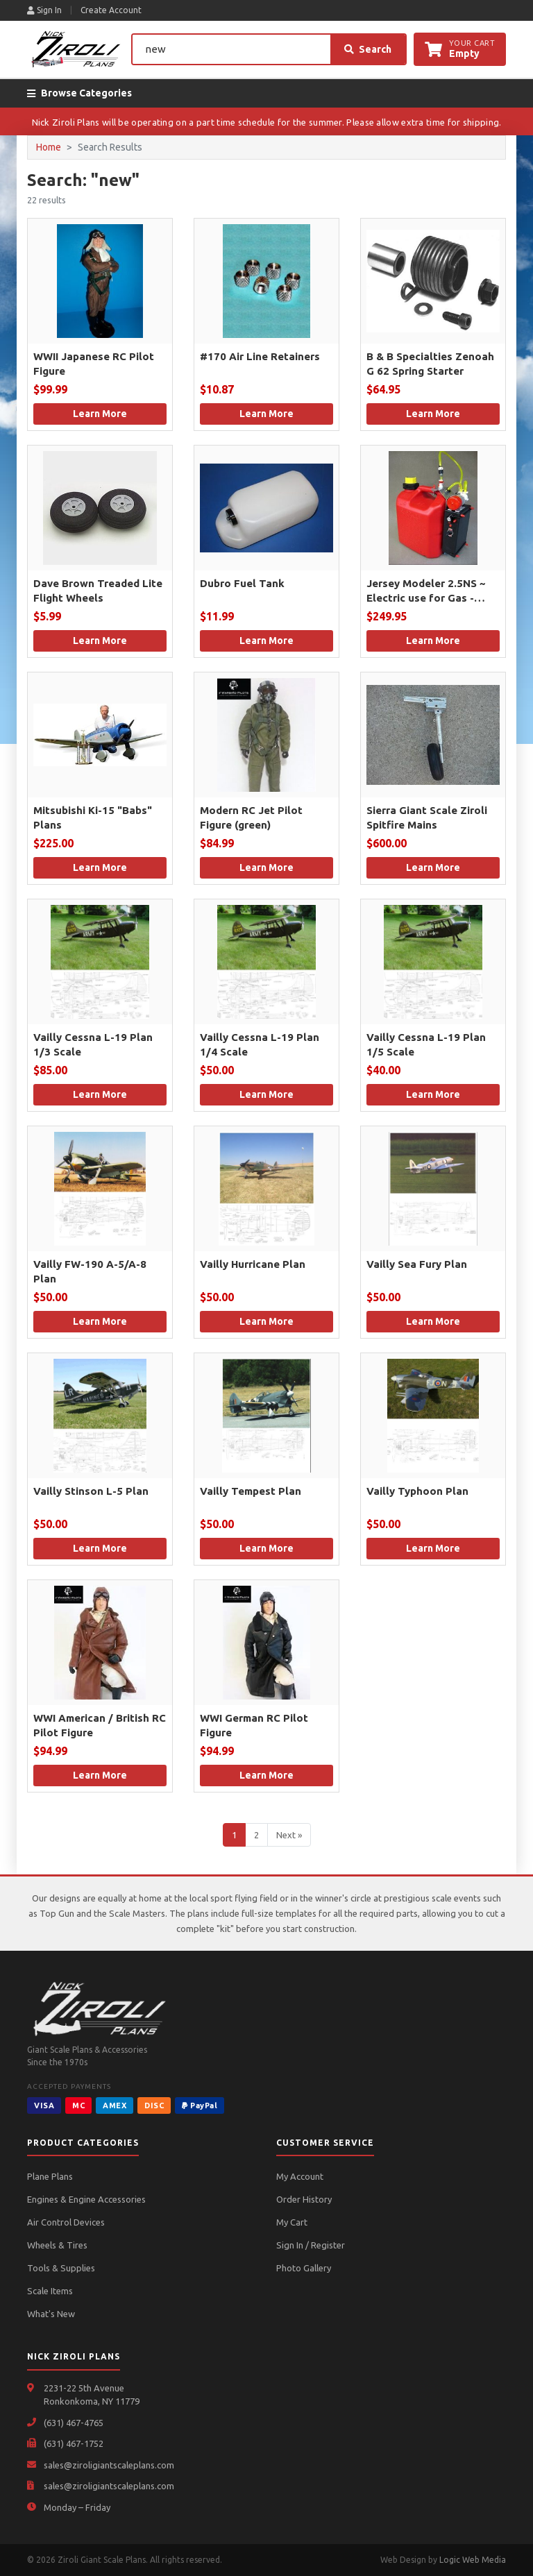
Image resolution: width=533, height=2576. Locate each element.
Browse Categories (79, 93)
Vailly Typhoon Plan (417, 1491)
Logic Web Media (472, 2559)
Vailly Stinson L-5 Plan (91, 1491)
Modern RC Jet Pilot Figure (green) (251, 817)
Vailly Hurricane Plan (252, 1264)
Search (367, 49)
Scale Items (50, 2291)
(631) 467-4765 (73, 2422)
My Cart (291, 2222)
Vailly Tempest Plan (250, 1491)
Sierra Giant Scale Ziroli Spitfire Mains (426, 817)
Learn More (100, 413)
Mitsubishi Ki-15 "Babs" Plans (92, 817)
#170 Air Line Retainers (260, 356)
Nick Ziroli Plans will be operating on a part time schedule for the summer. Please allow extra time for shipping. (267, 122)
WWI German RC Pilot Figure (254, 1725)
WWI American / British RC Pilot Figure (99, 1725)
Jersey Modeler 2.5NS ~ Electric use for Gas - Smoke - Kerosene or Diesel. (426, 591)
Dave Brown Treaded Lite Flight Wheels (97, 590)
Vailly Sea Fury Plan (416, 1264)
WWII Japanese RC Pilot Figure (93, 363)
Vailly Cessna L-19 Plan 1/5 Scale (426, 1044)
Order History (304, 2199)
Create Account (111, 10)
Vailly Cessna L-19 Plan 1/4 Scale (259, 1044)
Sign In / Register (310, 2245)
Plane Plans (50, 2176)
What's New (51, 2314)
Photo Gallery (303, 2268)
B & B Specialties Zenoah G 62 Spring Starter (430, 363)
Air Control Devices (66, 2222)
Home (48, 147)
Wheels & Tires (57, 2245)
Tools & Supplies (61, 2268)
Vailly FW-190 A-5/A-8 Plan (89, 1271)
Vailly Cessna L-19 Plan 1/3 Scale (93, 1044)
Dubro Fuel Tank (242, 583)
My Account (299, 2176)
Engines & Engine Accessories (86, 2199)
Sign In (44, 10)
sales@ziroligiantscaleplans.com (109, 2465)
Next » (289, 1835)
